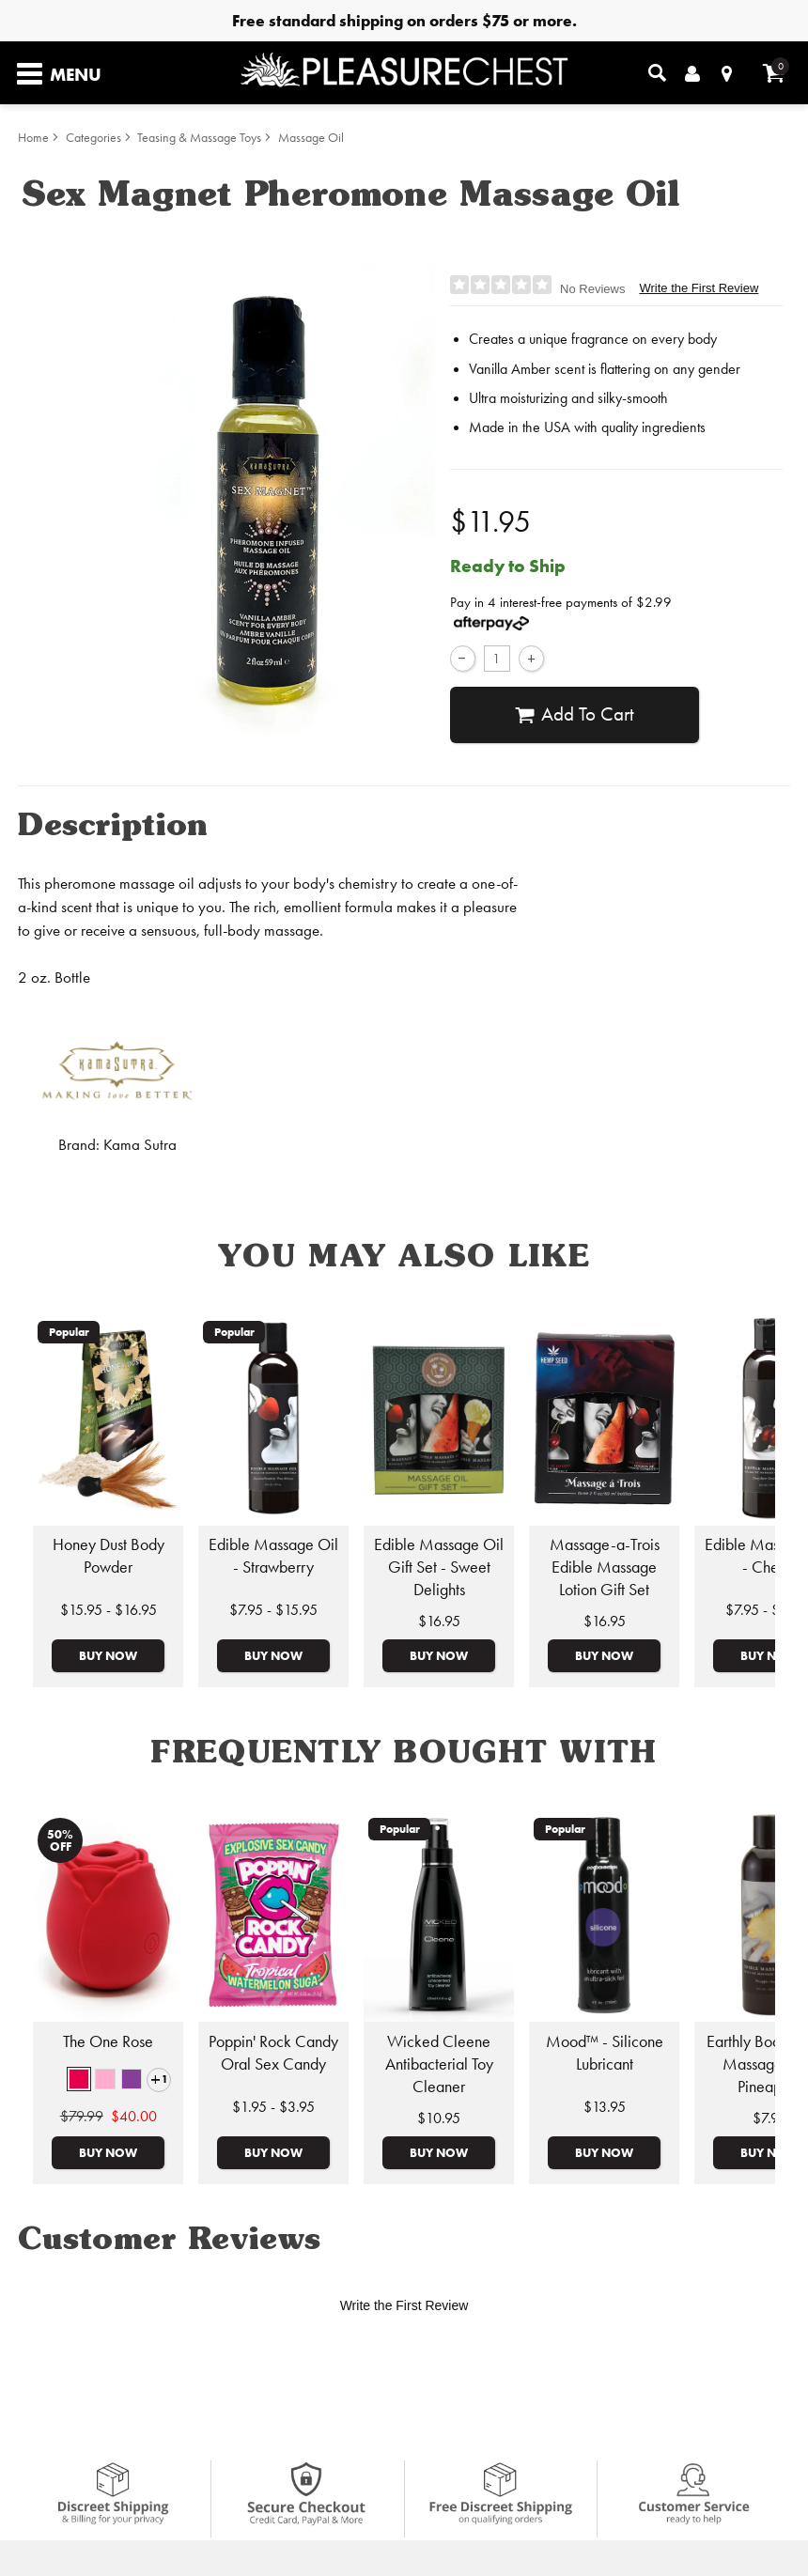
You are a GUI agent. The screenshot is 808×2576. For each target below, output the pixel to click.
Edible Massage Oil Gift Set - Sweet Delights (439, 1567)
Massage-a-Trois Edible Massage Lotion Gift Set (605, 1567)
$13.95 (604, 2107)
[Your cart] (773, 73)
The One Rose (108, 2041)
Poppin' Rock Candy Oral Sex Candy (273, 2052)
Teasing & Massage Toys (199, 138)
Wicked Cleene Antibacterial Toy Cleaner (439, 2064)
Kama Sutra (140, 1145)
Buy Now (108, 1655)
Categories (93, 138)
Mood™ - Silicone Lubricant (604, 2052)
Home (33, 138)
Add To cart (574, 714)
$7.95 (769, 2118)
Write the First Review (698, 288)
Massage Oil (311, 138)
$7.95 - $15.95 (273, 1610)
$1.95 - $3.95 (273, 2107)
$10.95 (438, 2118)
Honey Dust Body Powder (108, 1555)
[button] (79, 2079)
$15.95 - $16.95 (108, 1610)
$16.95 (439, 1621)
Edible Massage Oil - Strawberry (273, 1555)
